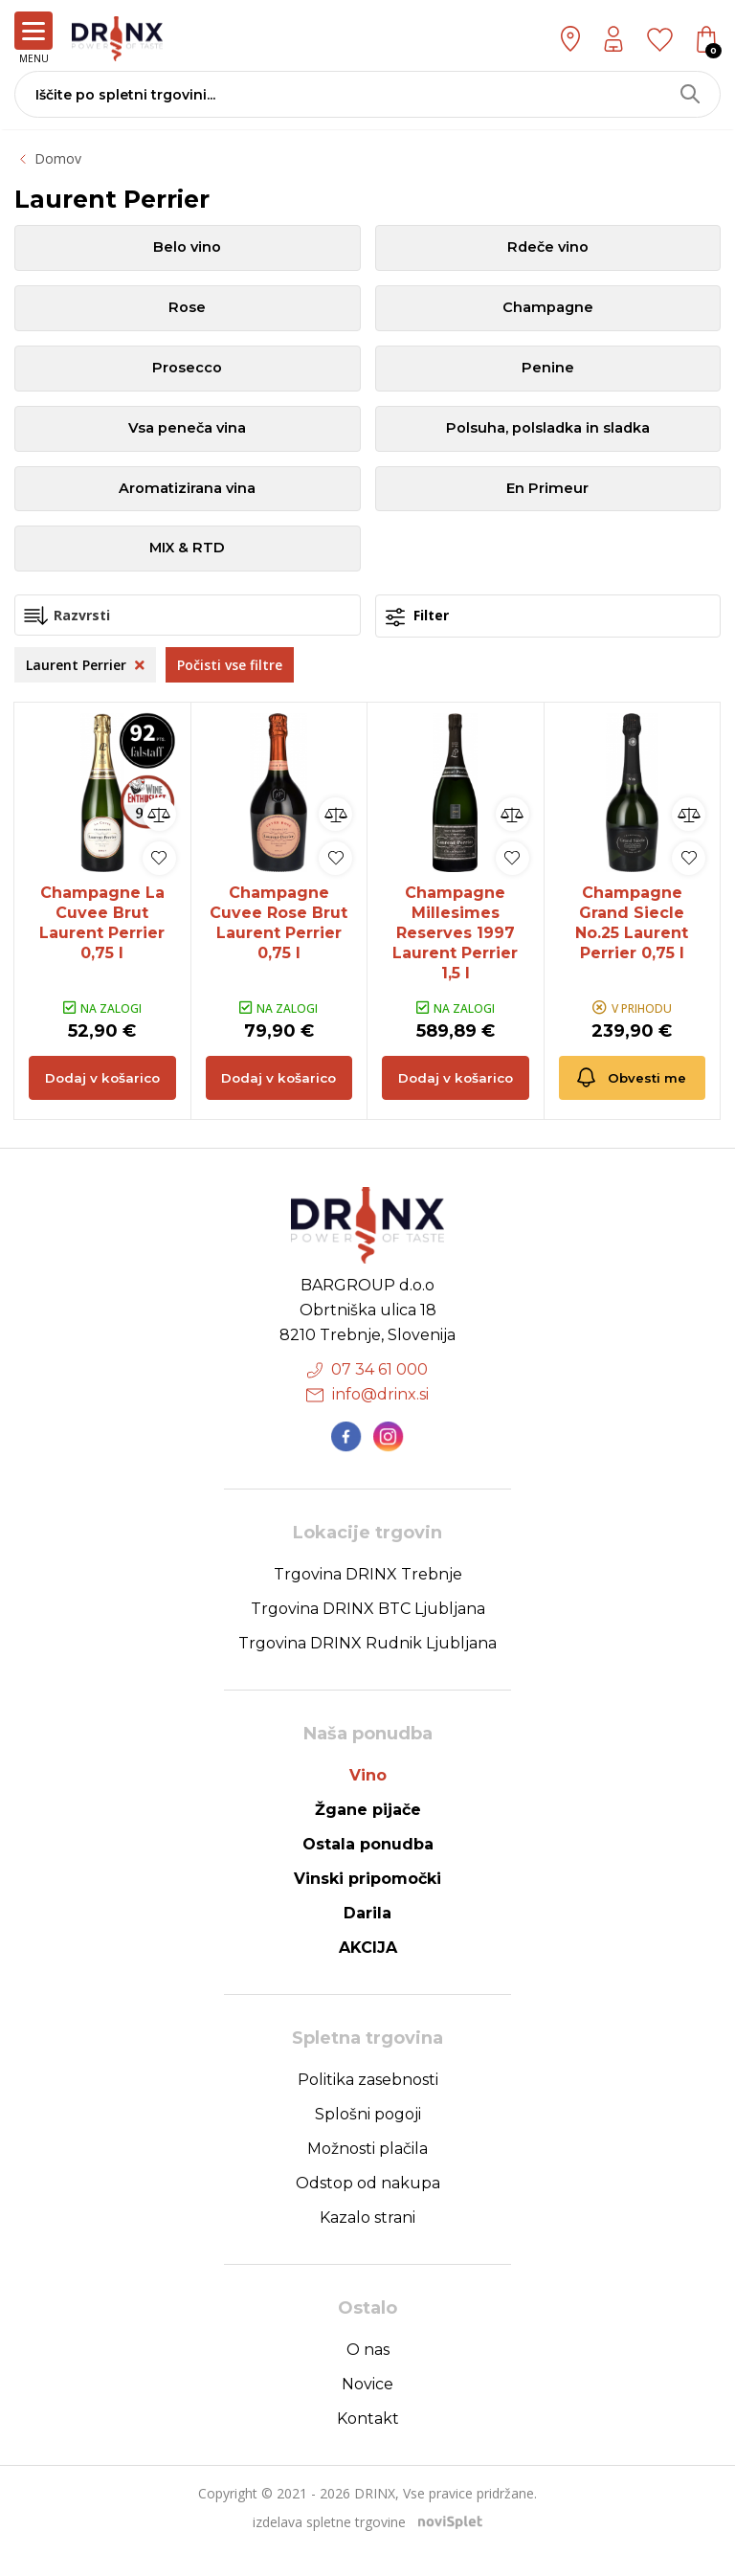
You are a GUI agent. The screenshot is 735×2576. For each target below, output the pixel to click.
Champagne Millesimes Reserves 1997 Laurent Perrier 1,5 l (455, 951)
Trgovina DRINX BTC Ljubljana (368, 1635)
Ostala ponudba (368, 1871)
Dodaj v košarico (102, 1103)
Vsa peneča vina (187, 439)
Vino (368, 1802)
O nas (368, 2376)
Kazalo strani (367, 2244)
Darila (367, 1940)
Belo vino (187, 249)
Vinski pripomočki (367, 1905)
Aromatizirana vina (187, 502)
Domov (57, 158)
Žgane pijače (368, 1836)
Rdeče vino (547, 249)
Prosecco (187, 376)
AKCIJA (368, 1974)
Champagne (547, 312)
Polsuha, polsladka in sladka (548, 439)
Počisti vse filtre (229, 682)
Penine (548, 376)
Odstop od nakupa (368, 2210)
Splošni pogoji (368, 2141)
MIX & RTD (187, 565)
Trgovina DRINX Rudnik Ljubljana (367, 1670)
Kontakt (368, 2445)
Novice (367, 2411)
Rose (187, 312)
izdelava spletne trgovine (329, 2549)
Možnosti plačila (367, 2175)
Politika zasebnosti (368, 2106)
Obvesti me (624, 1090)
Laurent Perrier (85, 682)
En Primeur (547, 502)
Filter (417, 634)
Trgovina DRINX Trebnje (368, 1601)
